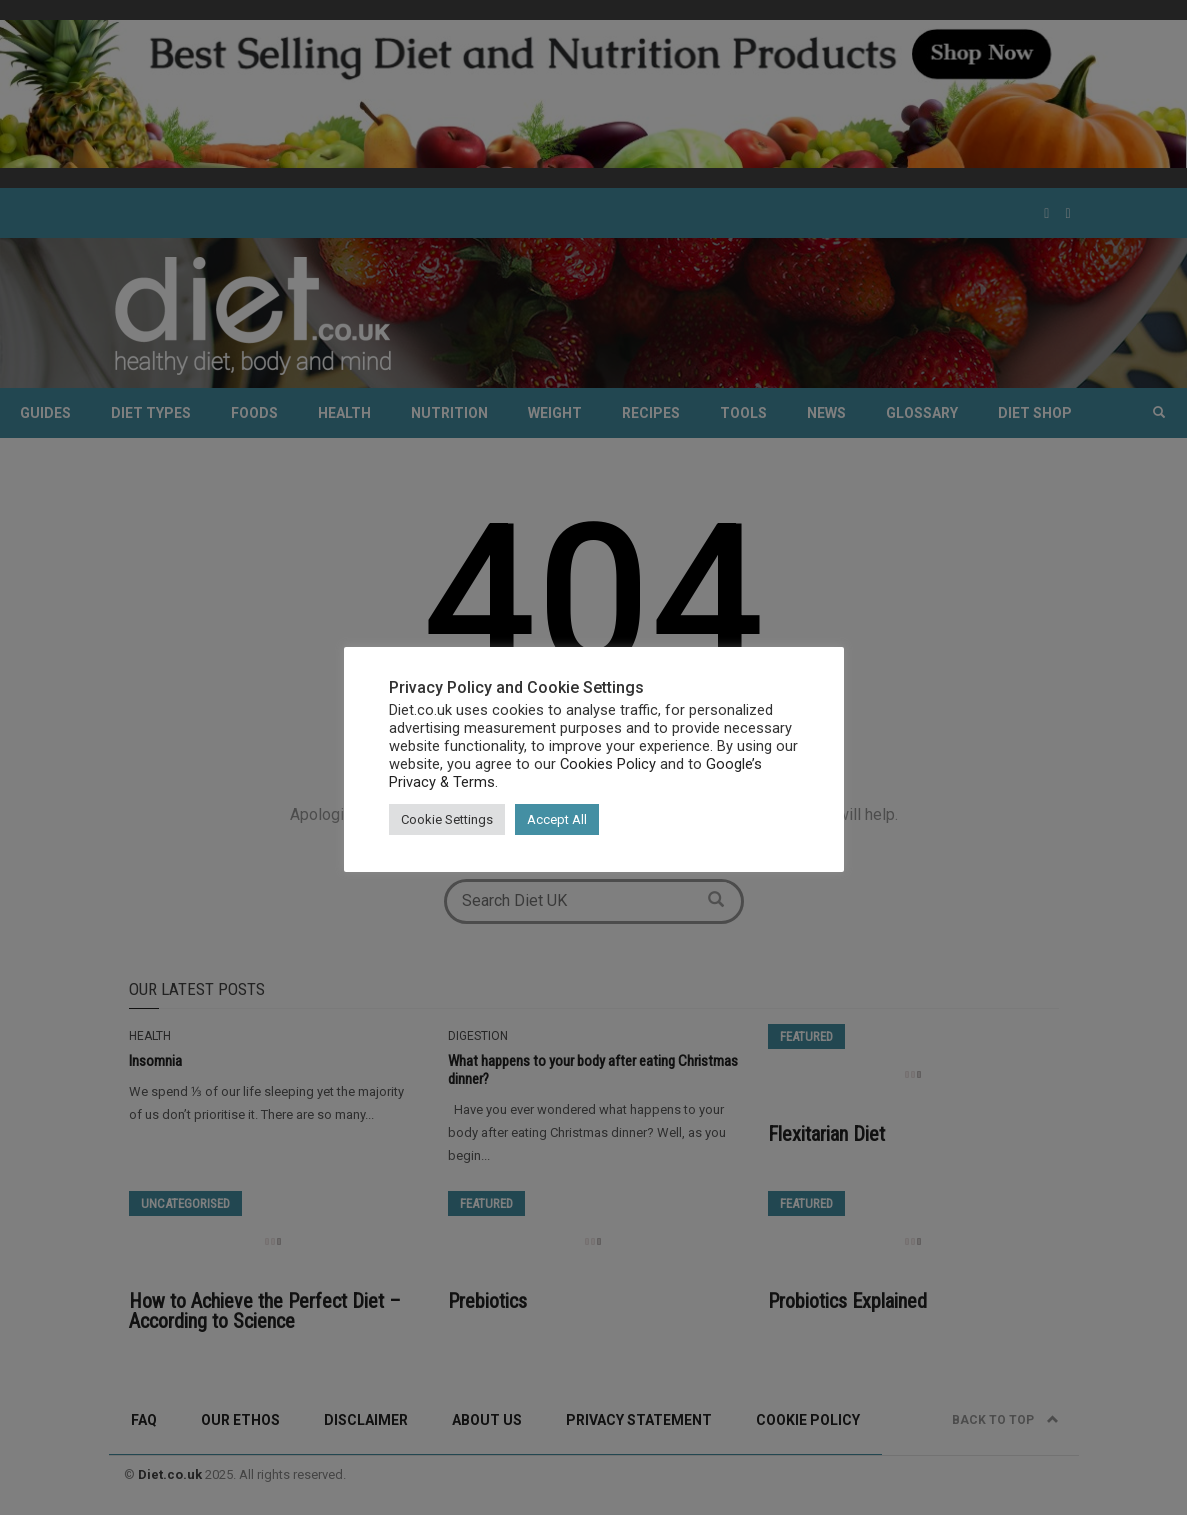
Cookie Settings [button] (447, 819)
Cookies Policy (608, 764)
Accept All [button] (557, 819)
